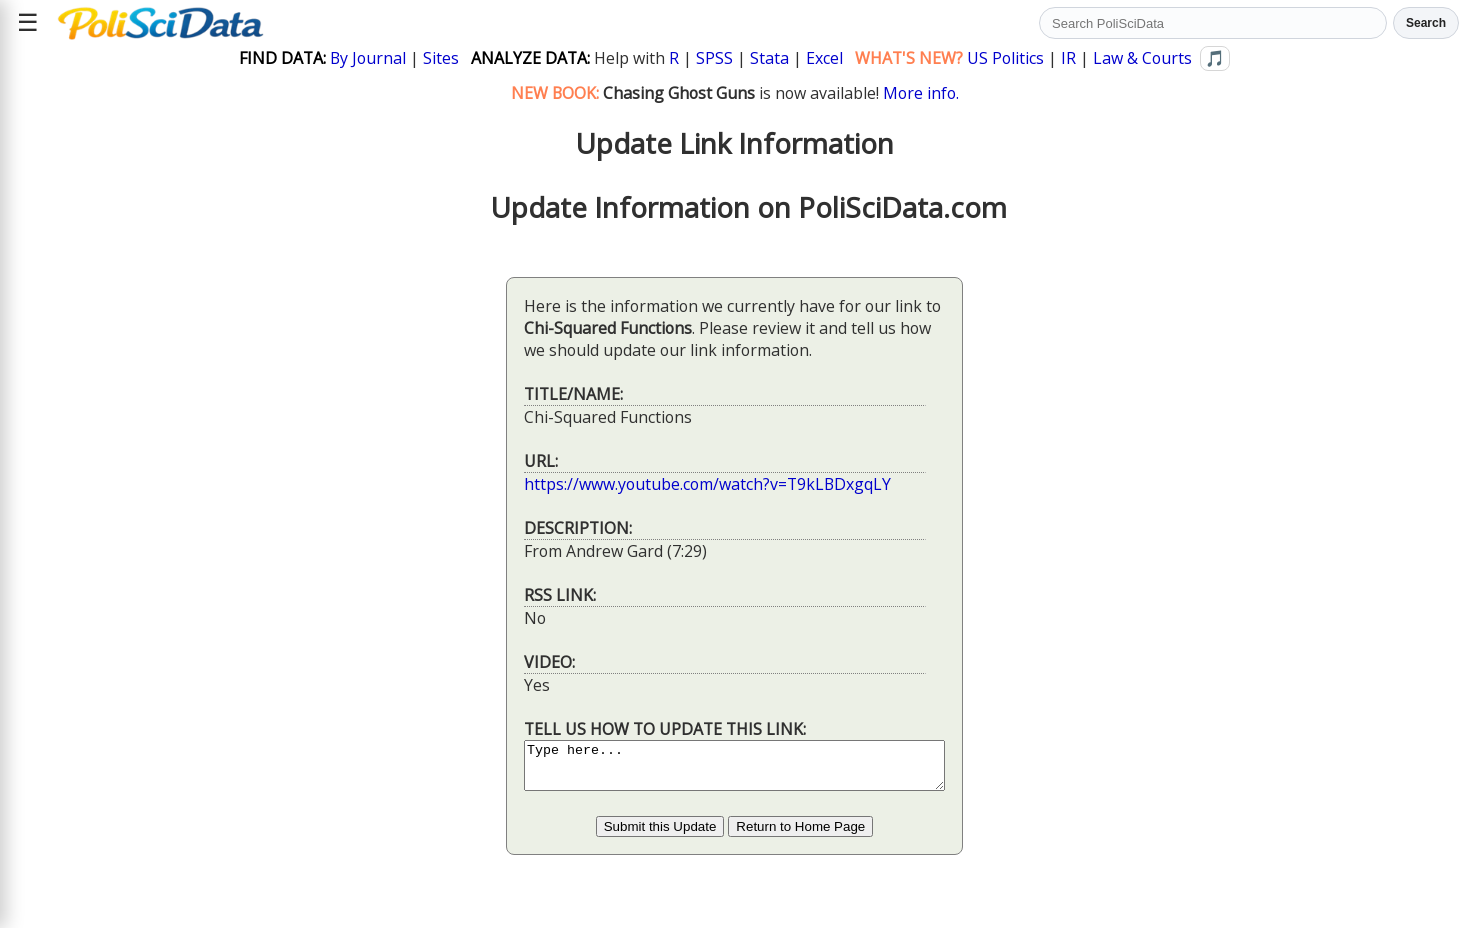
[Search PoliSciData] (1213, 23)
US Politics (1005, 58)
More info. (921, 93)
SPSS (714, 58)
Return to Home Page (800, 835)
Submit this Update (660, 835)
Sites (441, 58)
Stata (769, 58)
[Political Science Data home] (160, 23)
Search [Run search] (1426, 23)
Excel (824, 58)
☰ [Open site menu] (28, 22)
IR (1068, 58)
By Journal (368, 58)
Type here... (734, 770)
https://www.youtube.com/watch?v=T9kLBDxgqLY (682, 484)
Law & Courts (1142, 58)
